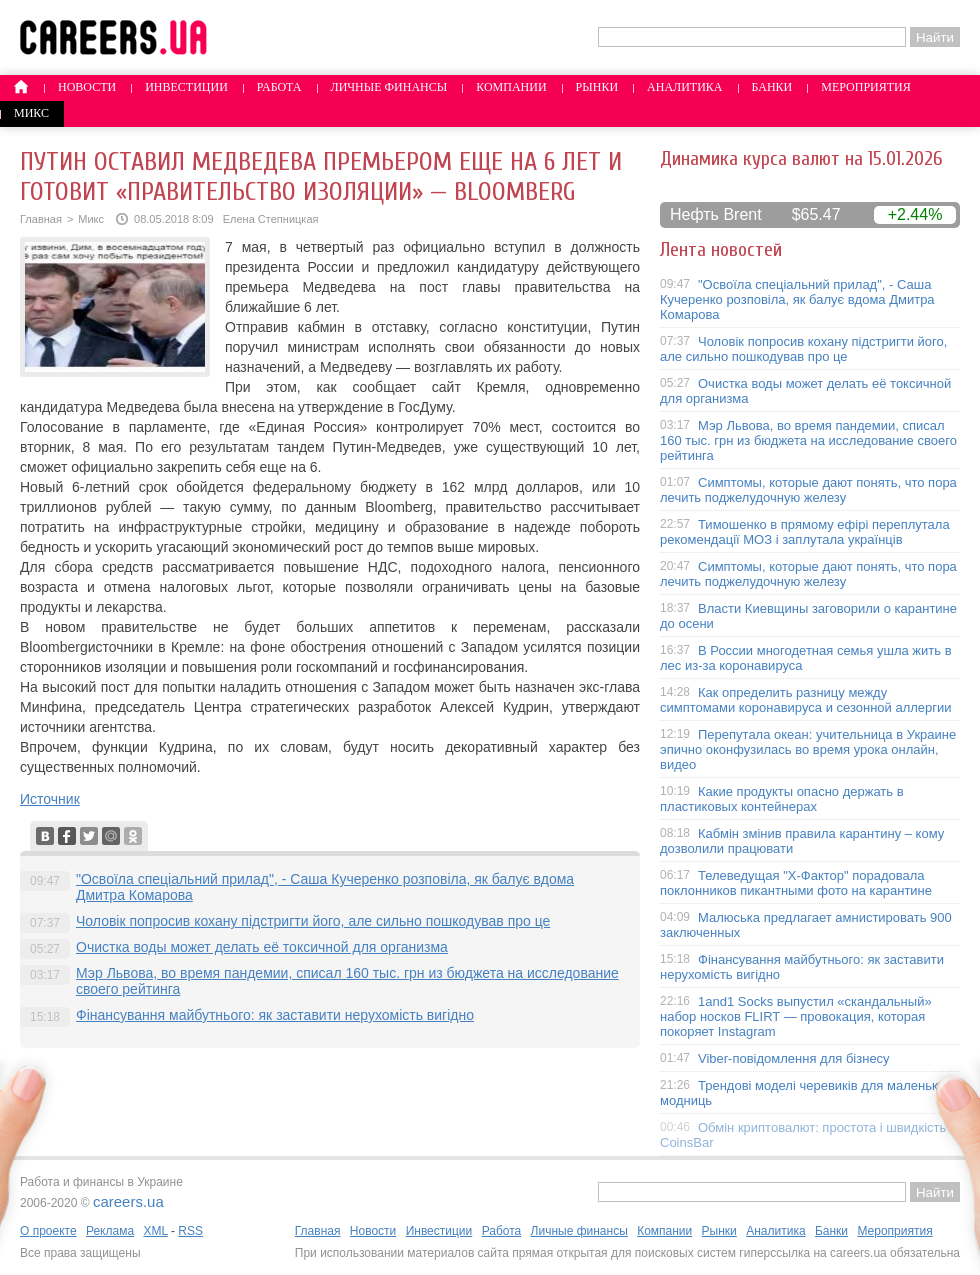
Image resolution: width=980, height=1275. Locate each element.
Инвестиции (186, 87)
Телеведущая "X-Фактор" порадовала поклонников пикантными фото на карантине (796, 883)
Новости (87, 87)
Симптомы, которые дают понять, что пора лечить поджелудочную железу (808, 490)
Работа (279, 87)
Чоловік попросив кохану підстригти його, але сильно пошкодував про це (313, 921)
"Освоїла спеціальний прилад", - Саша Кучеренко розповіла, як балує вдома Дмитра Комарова (797, 299)
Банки (772, 87)
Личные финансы (389, 87)
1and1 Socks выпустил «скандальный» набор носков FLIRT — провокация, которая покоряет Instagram (796, 1016)
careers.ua (128, 1201)
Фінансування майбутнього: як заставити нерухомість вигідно (275, 1015)
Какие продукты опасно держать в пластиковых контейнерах (782, 799)
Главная (41, 219)
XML (155, 1231)
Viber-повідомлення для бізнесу (794, 1058)
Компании (511, 87)
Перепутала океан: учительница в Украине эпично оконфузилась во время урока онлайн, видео (808, 749)
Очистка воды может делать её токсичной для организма (262, 947)
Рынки (597, 87)
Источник (50, 799)
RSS (190, 1231)
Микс (31, 113)
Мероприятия (866, 87)
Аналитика (684, 87)
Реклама (110, 1231)
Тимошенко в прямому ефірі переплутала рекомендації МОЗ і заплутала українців (805, 532)
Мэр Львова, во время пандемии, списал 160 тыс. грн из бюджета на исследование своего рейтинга (808, 440)
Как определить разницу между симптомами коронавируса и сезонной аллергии (806, 700)
